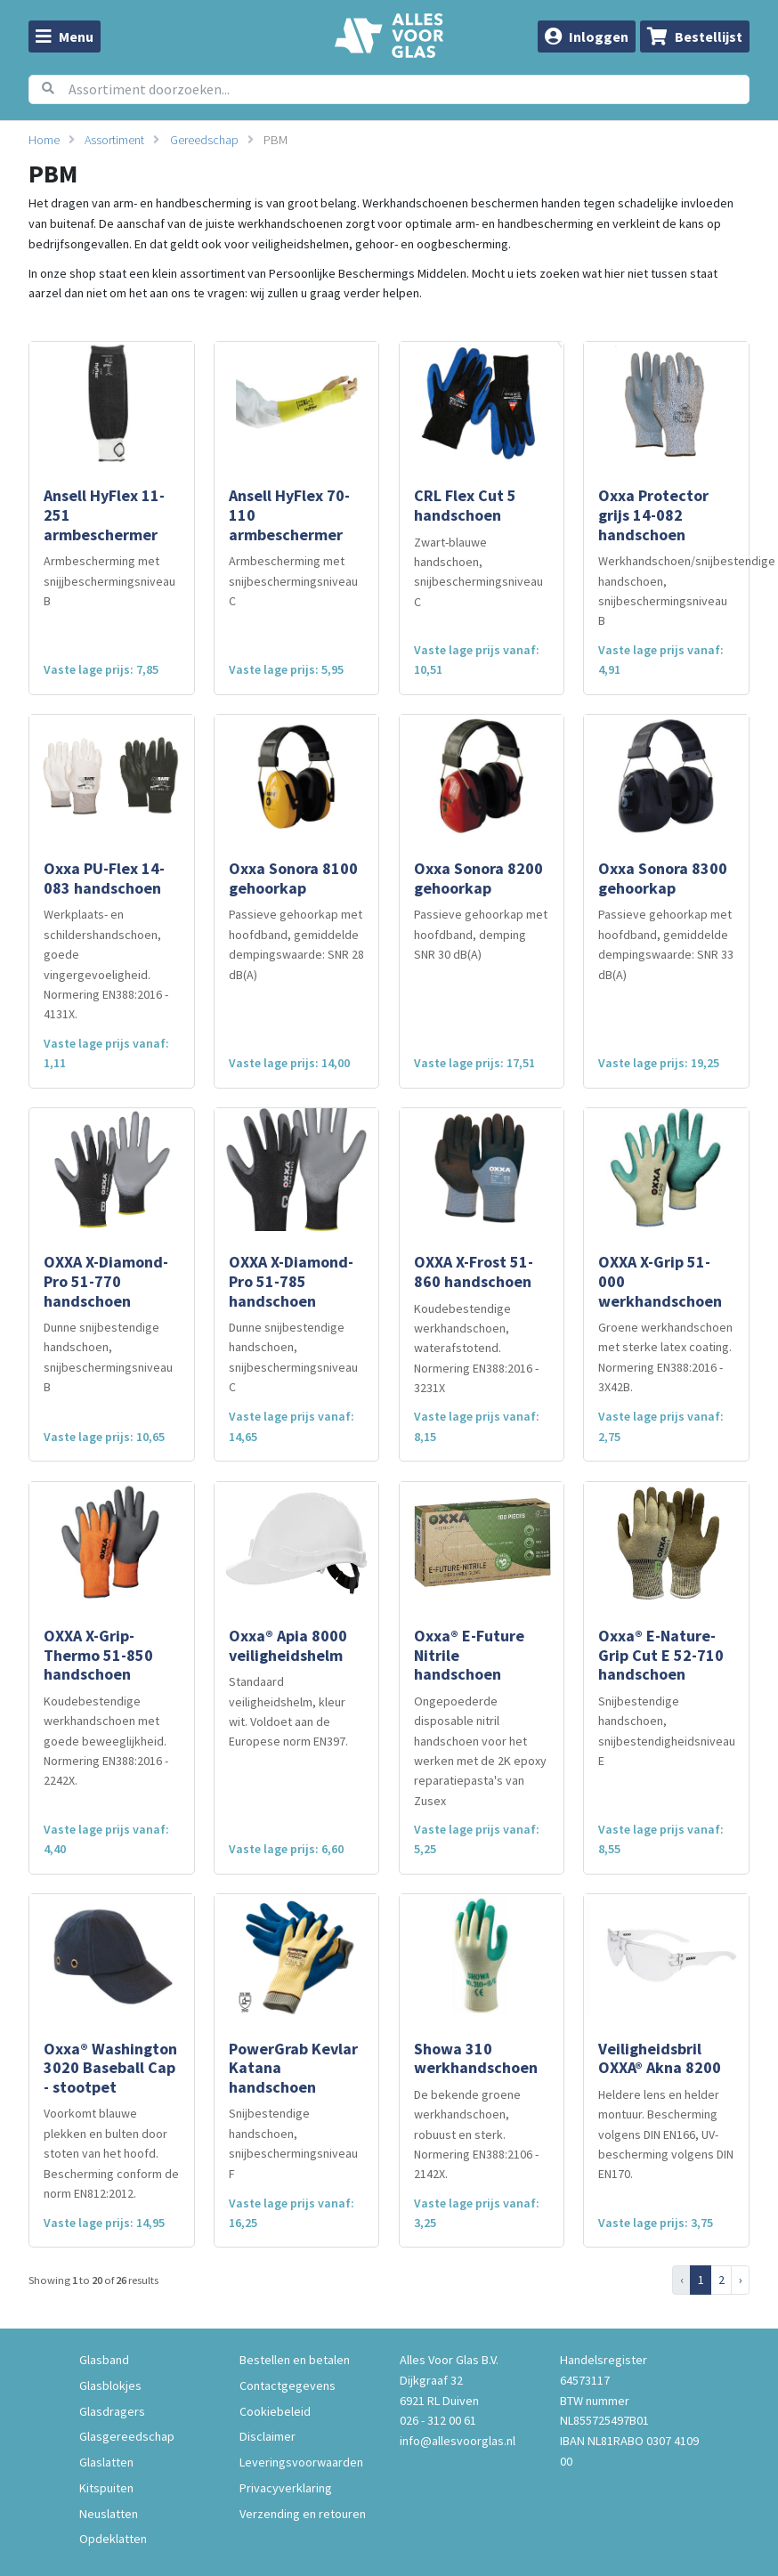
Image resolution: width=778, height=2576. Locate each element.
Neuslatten (108, 2514)
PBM (275, 140)
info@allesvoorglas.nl (457, 2441)
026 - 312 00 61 (438, 2420)
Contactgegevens (287, 2386)
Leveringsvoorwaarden (301, 2462)
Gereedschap (204, 140)
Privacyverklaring (285, 2488)
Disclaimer (267, 2436)
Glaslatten (106, 2462)
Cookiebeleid (275, 2411)
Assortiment (114, 140)
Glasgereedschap (126, 2436)
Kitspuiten (106, 2488)
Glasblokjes (110, 2386)
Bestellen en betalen (294, 2360)
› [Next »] (740, 2280)
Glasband (104, 2360)
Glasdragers (112, 2411)
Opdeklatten (113, 2539)
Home (44, 140)
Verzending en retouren (302, 2514)
